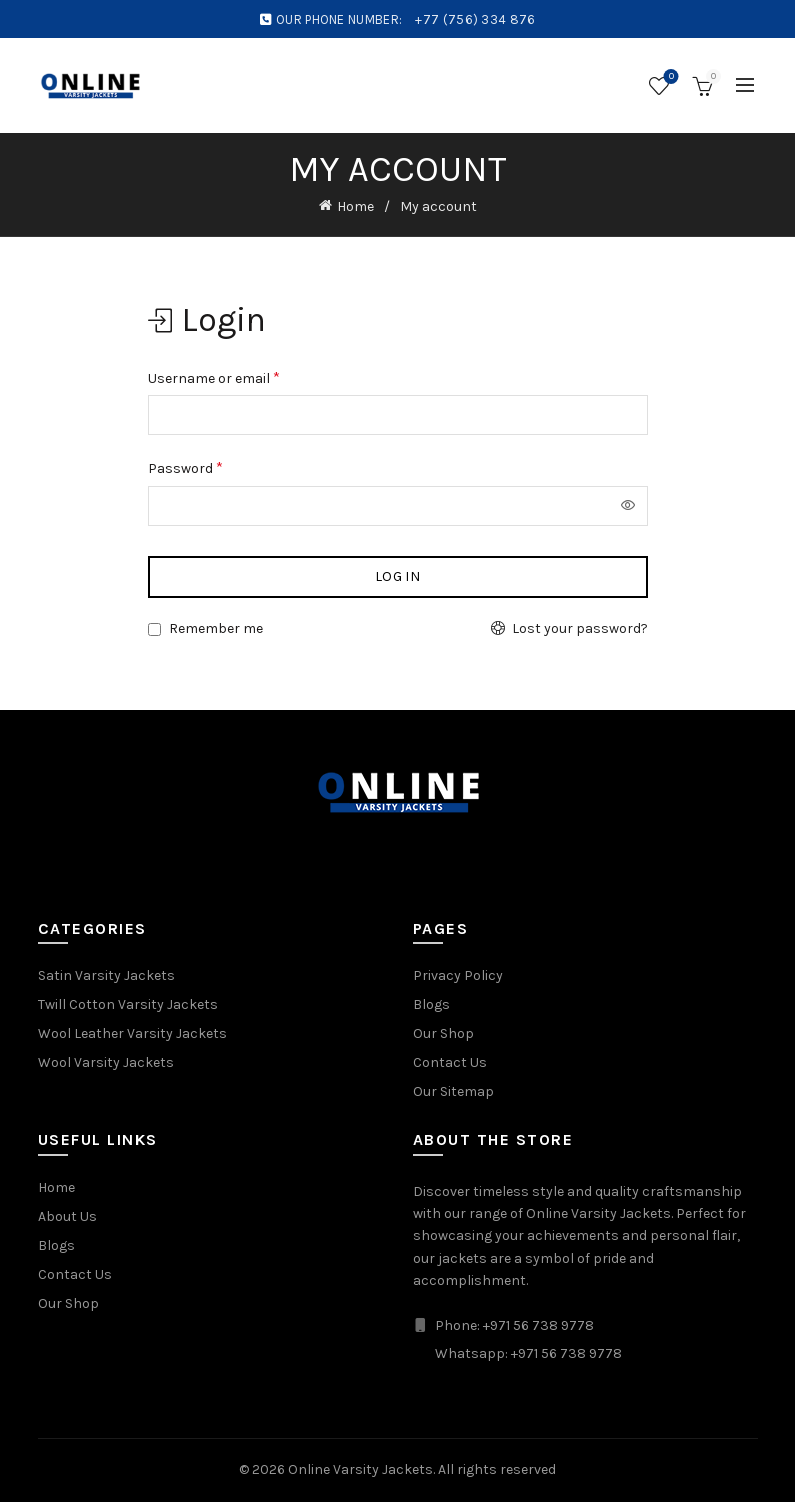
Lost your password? (580, 628)
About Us (67, 1216)
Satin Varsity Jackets (106, 975)
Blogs (431, 1004)
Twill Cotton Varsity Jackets (128, 1004)
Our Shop (443, 1033)
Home (355, 206)
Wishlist (669, 77)
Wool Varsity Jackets (106, 1062)
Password (185, 467)
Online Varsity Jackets (360, 1469)
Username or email (214, 377)
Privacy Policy (458, 975)
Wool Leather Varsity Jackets (132, 1033)
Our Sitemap (453, 1091)
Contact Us (450, 1062)
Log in (397, 576)
